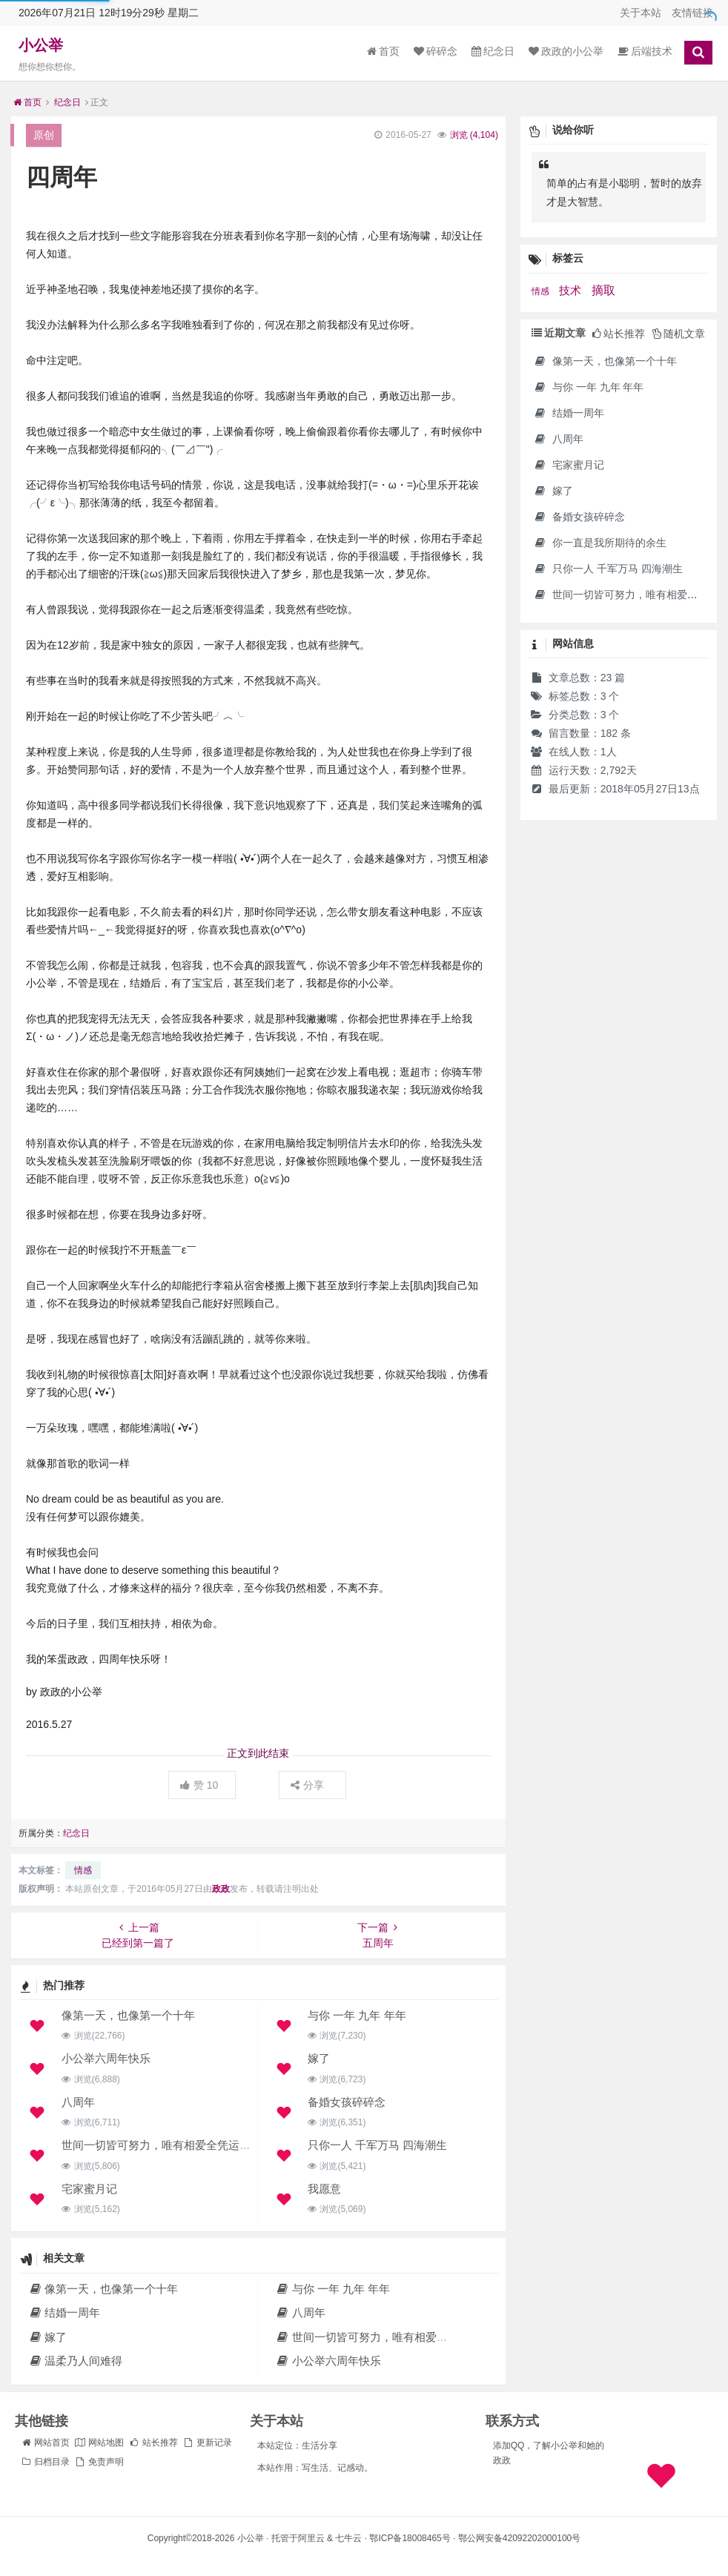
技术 (571, 291)
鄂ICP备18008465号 (409, 2538)
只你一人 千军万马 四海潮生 (377, 2145)
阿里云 (311, 2538)
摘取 (603, 290)
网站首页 (45, 2442)
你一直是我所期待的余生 (600, 543)
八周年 (78, 2102)
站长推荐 (153, 2442)
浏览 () (474, 135)
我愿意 (324, 2188)
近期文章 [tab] (559, 333)
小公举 (41, 45)
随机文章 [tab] (678, 334)
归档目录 (45, 2462)
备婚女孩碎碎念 (346, 2102)
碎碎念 (435, 51)
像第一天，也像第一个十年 (128, 2015)
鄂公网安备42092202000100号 (519, 2538)
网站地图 (99, 2442)
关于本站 (640, 13)
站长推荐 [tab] (618, 334)
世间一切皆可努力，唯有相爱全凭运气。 (162, 2145)
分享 (307, 1785)
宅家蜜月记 (89, 2188)
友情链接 (692, 13)
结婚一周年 (64, 2312)
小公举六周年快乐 (106, 2058)
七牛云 (348, 2538)
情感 (83, 1870)
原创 (43, 135)
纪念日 (492, 51)
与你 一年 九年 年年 (357, 2015)
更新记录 (206, 2442)
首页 (383, 51)
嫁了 (319, 2058)
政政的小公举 (566, 51)
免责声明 (99, 2462)
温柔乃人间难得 (75, 2360)
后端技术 (645, 51)
